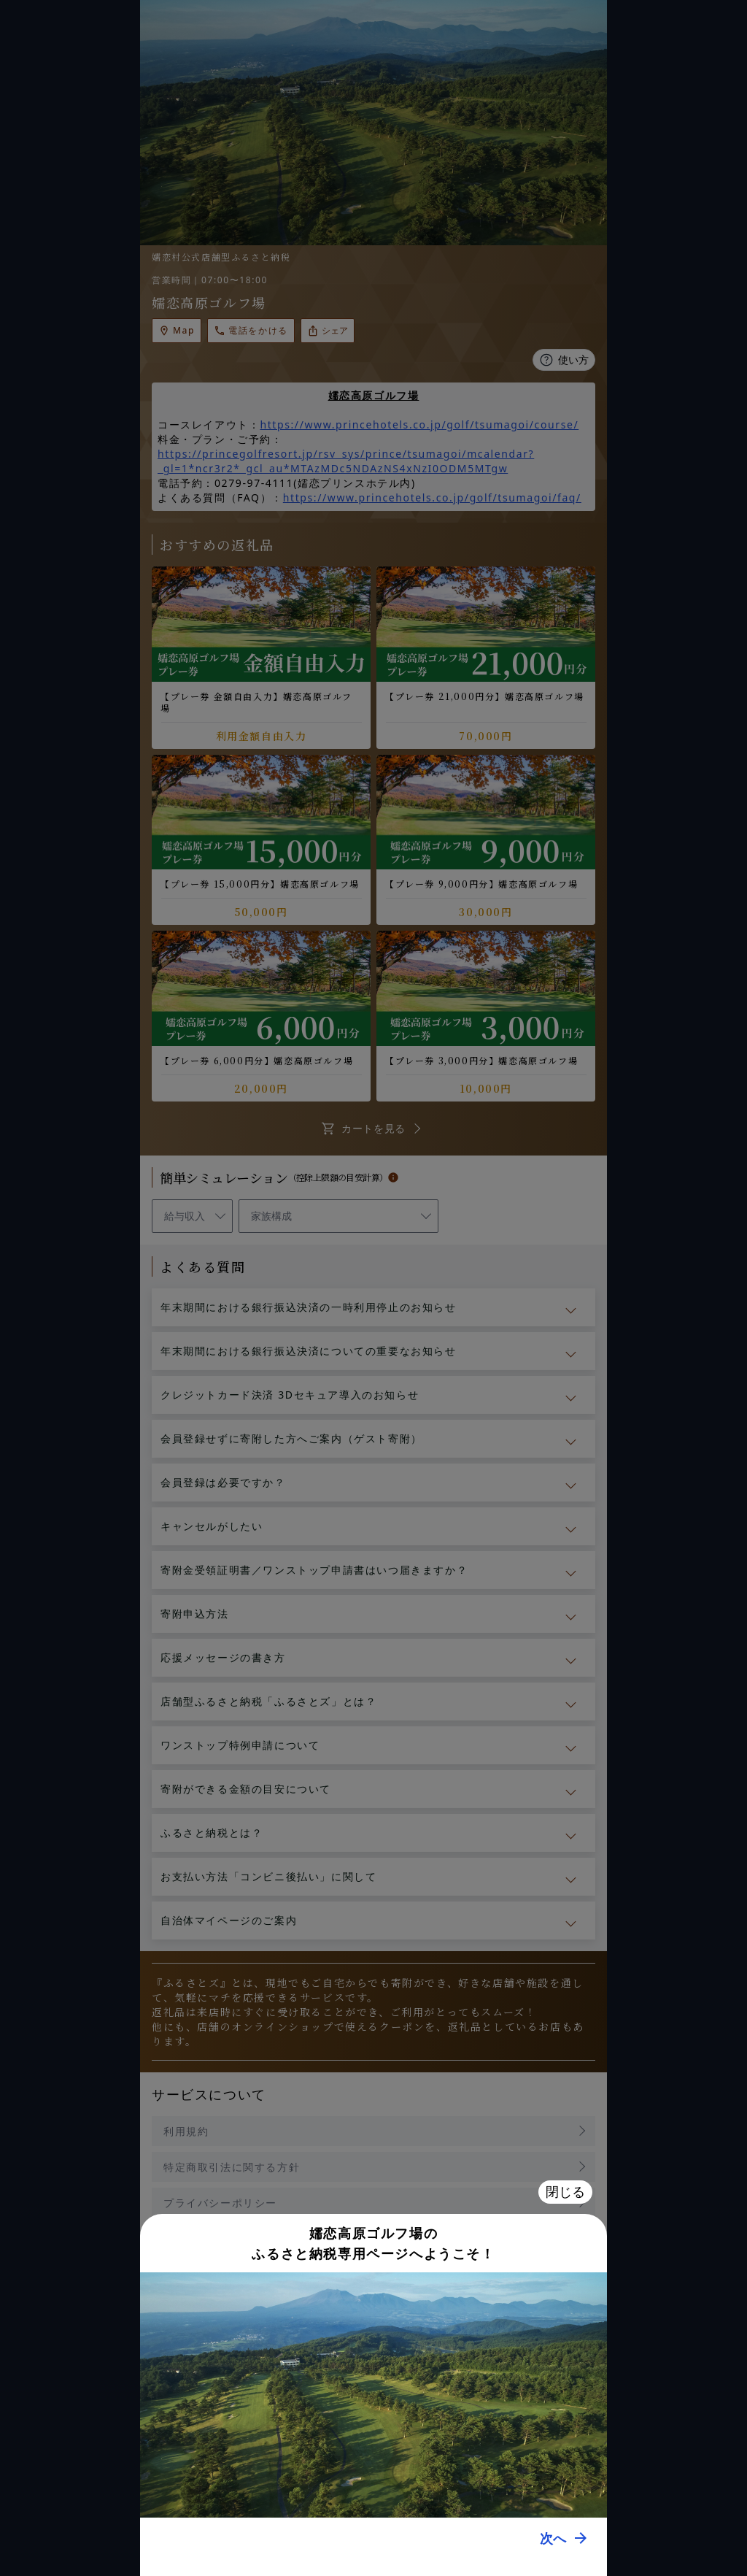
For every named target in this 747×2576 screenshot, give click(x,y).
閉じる (565, 2191)
